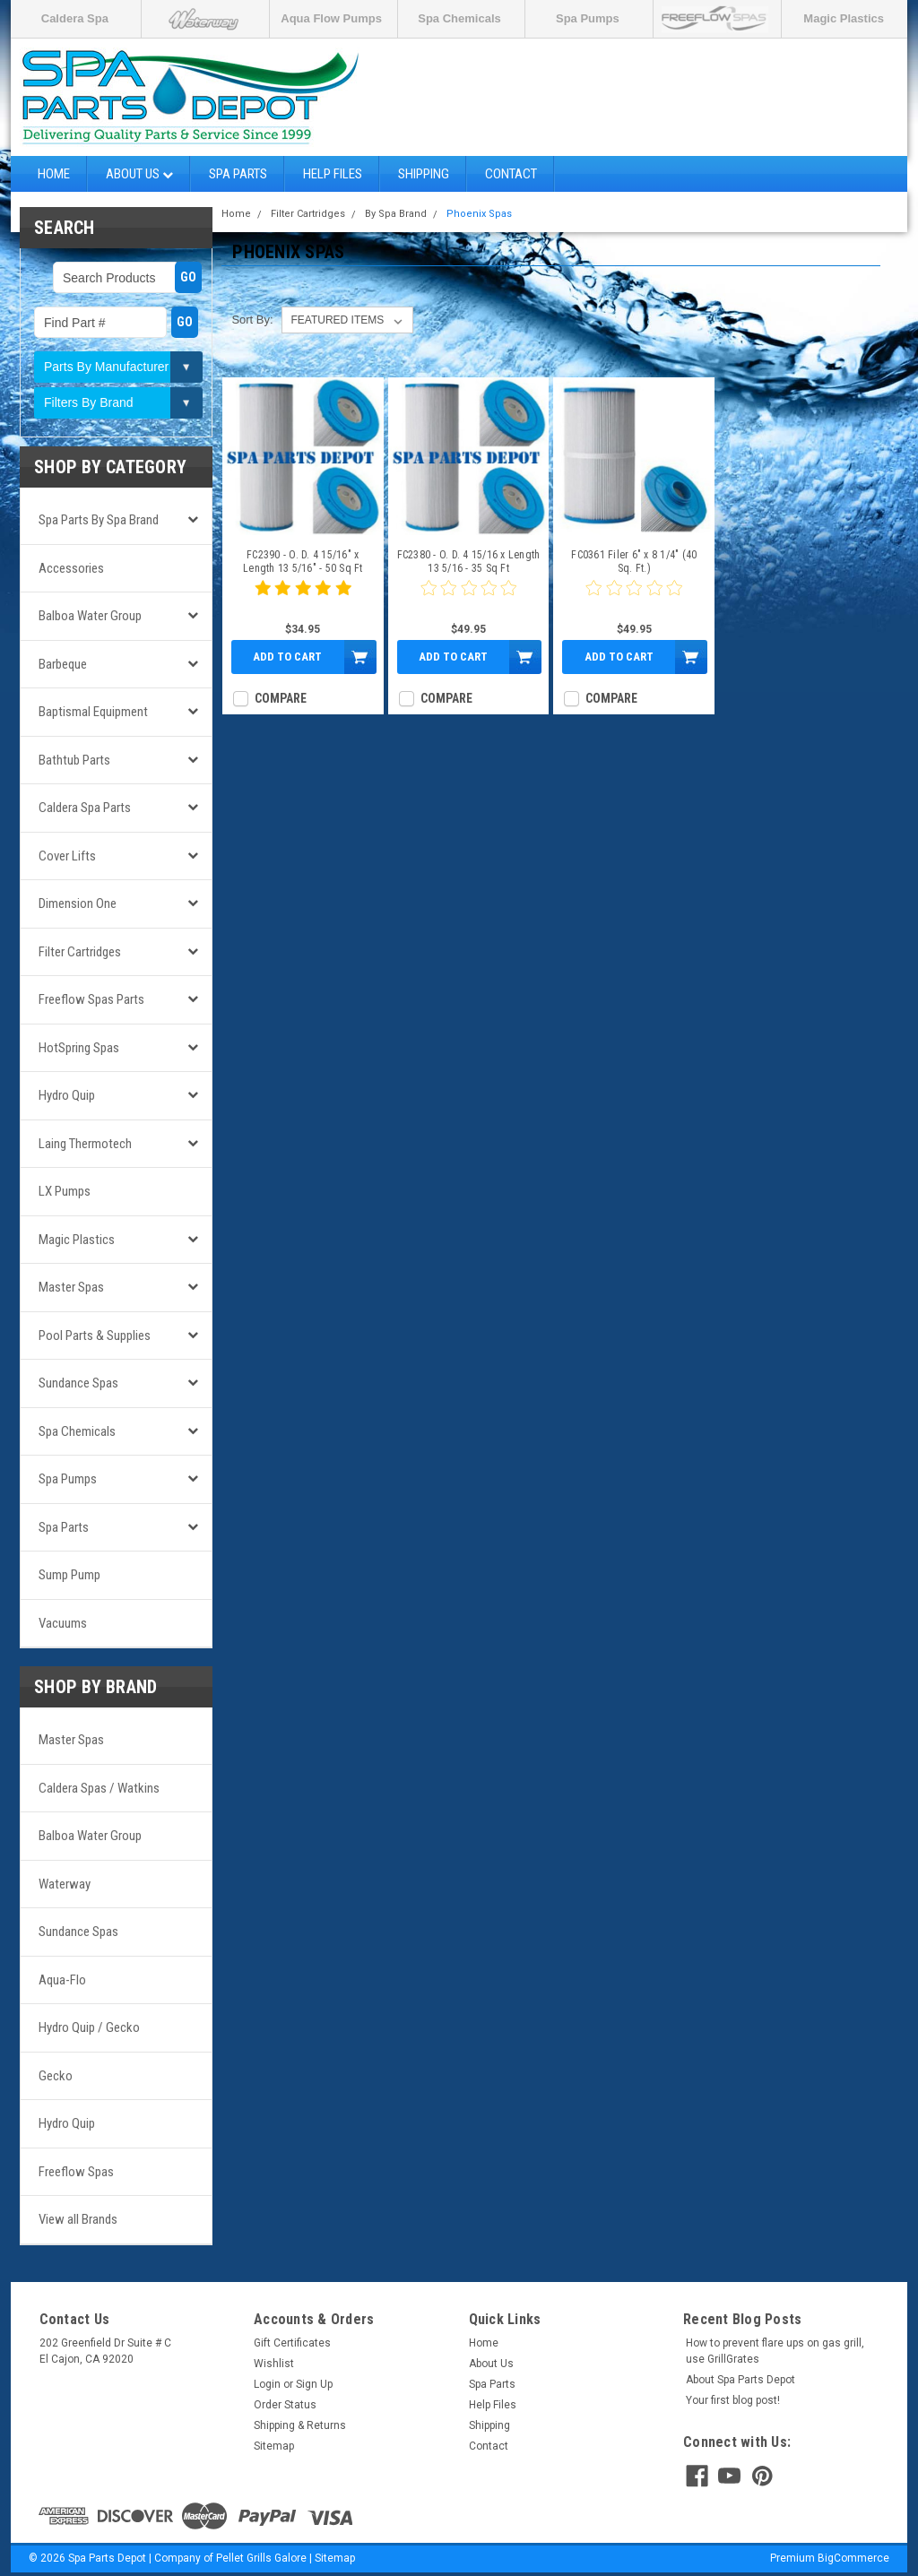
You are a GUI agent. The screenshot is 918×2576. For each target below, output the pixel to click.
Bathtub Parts (74, 760)
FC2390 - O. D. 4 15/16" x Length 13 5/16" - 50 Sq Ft (303, 562)
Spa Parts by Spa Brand (99, 520)
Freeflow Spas (76, 2172)
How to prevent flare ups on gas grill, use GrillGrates (775, 2351)
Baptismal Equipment (93, 712)
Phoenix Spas (479, 214)
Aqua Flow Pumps (331, 18)
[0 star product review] (468, 598)
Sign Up (314, 2384)
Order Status (285, 2405)
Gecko (56, 2076)
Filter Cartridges (80, 952)
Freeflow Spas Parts (91, 999)
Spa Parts (238, 174)
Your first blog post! (733, 2400)
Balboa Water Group (90, 616)
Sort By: (252, 319)
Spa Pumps (587, 18)
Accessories (71, 568)
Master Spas (71, 1287)
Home (54, 174)
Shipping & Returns (300, 2425)
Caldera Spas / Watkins (99, 1788)
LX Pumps (65, 1191)
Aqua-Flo (62, 1980)
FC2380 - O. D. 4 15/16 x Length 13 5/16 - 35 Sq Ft (469, 562)
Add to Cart (287, 656)
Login (267, 2384)
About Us (139, 174)
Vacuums (63, 1623)
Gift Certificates (292, 2343)
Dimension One (78, 903)
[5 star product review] (303, 598)
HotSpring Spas (79, 1048)
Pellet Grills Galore (261, 2558)
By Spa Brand (396, 214)
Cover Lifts (67, 856)
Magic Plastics (843, 18)
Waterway (65, 1884)
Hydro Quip (67, 1095)
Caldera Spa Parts (85, 808)
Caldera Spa (74, 18)
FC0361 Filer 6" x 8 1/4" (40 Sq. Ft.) (634, 562)
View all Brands (78, 2219)
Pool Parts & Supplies (95, 1335)
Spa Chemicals (459, 18)
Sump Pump (69, 1575)
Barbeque (63, 664)
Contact (511, 174)
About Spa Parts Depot (740, 2379)
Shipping (423, 174)
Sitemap (274, 2446)
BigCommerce (853, 2558)
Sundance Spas (78, 1383)
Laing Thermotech (85, 1144)
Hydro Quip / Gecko (89, 2027)
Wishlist (274, 2363)
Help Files (332, 174)
